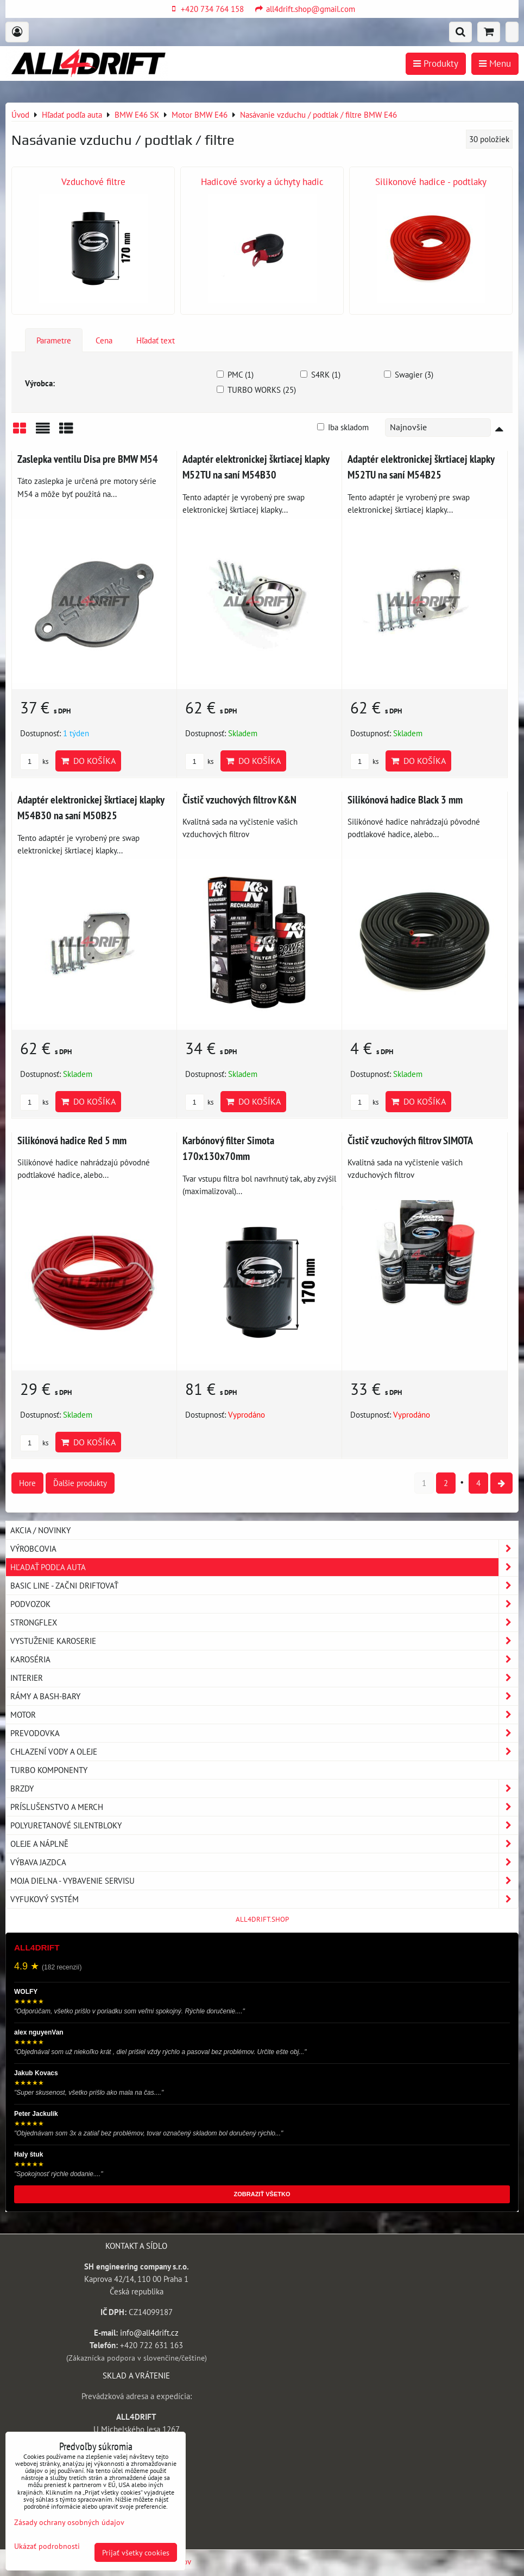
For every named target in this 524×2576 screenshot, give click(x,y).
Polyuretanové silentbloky (264, 1825)
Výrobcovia (264, 1549)
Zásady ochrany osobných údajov (69, 2522)
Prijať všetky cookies (135, 2552)
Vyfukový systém (264, 1899)
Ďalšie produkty (80, 1482)
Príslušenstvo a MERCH (264, 1807)
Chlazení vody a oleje (264, 1752)
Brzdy (264, 1788)
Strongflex (264, 1622)
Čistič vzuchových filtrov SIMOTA (410, 1140)
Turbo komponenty (48, 1769)
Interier (264, 1678)
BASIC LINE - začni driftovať (264, 1586)
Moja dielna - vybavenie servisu (264, 1881)
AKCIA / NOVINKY (40, 1530)
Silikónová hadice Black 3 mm (405, 799)
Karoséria (264, 1659)
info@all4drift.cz (149, 2332)
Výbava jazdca (264, 1862)
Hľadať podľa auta (264, 1567)
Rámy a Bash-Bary (264, 1696)
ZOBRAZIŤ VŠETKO (262, 2194)
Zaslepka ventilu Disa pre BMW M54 (87, 459)
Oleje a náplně (264, 1844)
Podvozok (264, 1604)
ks (34, 761)
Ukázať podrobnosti (47, 2546)
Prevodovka (264, 1733)
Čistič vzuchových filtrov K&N (239, 799)
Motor (264, 1715)
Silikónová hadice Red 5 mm (72, 1140)
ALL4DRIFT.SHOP (262, 1919)
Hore (27, 1482)
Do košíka (88, 760)
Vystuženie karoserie (264, 1641)
